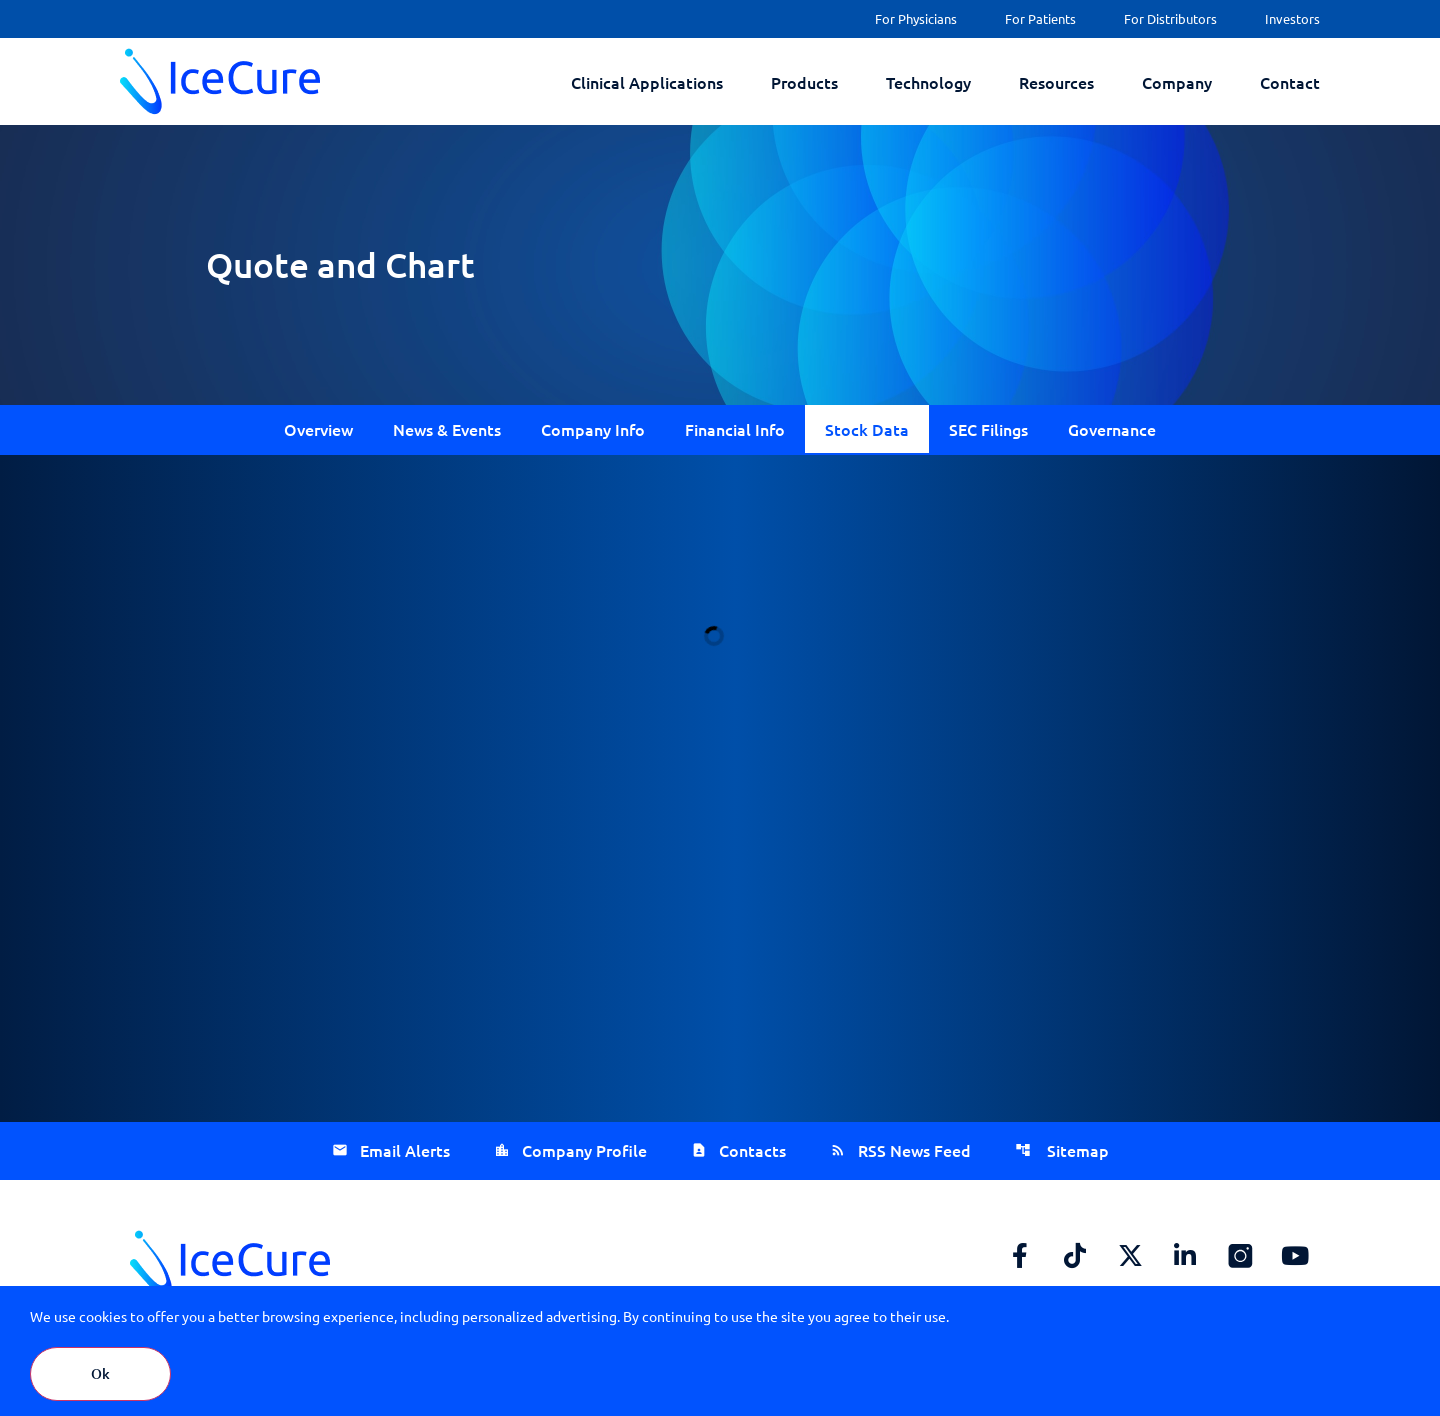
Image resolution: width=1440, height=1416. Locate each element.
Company (1177, 82)
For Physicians (916, 18)
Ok (100, 1373)
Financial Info (735, 429)
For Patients (1040, 18)
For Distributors (1170, 18)
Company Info (593, 429)
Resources (1056, 82)
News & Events (447, 429)
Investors (1292, 18)
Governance (1112, 429)
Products (804, 82)
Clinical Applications (647, 82)
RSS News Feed (914, 1150)
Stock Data (867, 429)
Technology (928, 82)
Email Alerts (405, 1150)
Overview (318, 429)
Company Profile (584, 1150)
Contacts (752, 1150)
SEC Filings (988, 429)
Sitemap (1076, 1150)
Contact (1290, 82)
